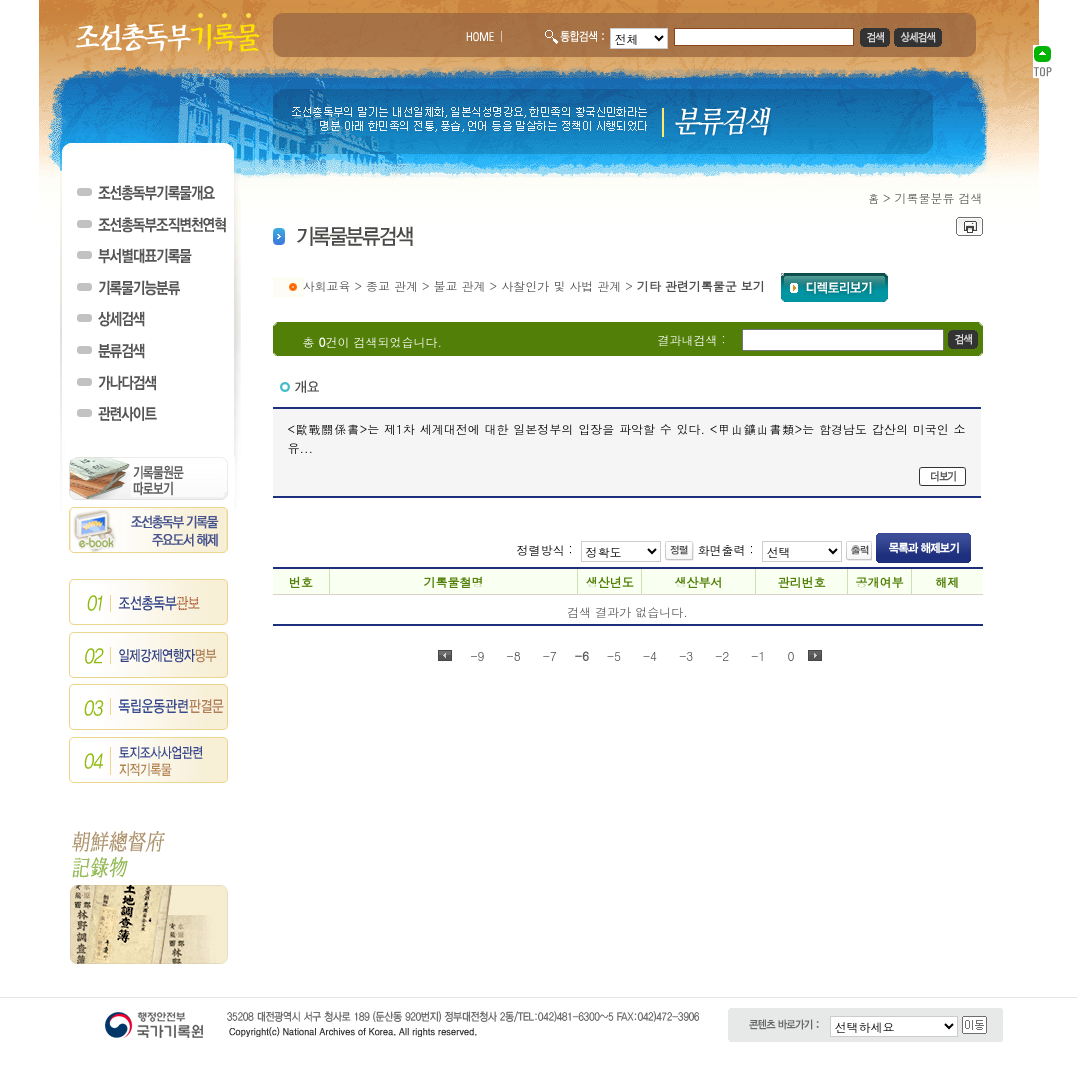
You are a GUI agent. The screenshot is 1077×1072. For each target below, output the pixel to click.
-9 (478, 655)
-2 (722, 655)
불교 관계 (460, 285)
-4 (650, 655)
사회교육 (327, 285)
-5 (614, 655)
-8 (514, 655)
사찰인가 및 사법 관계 (561, 285)
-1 (758, 655)
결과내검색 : (692, 339)
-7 (550, 655)
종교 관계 (392, 285)
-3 (686, 655)
